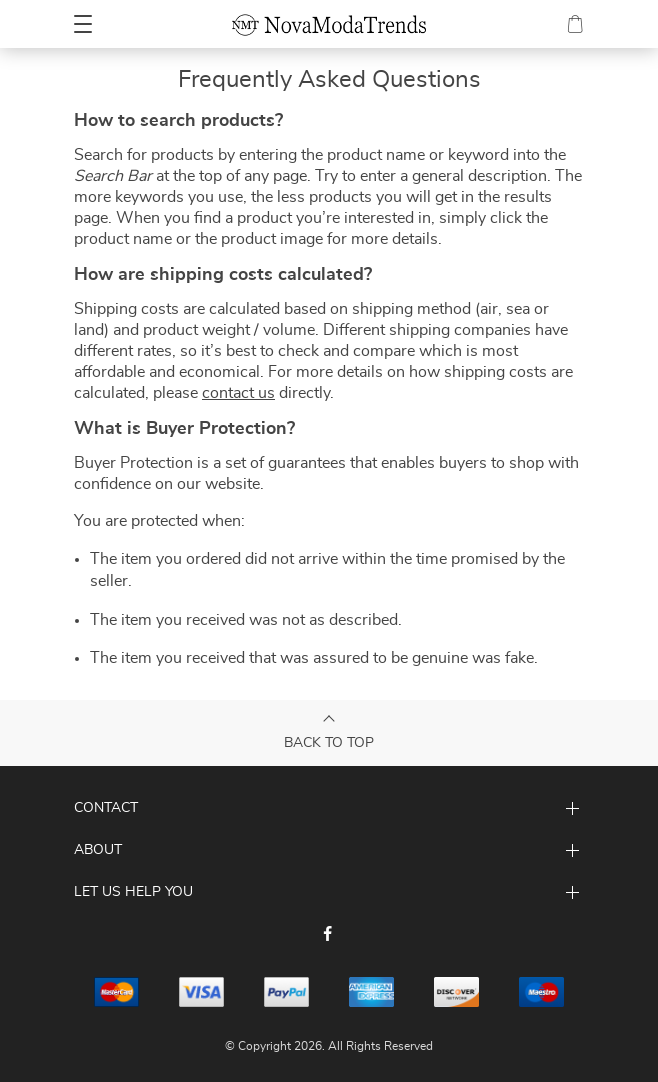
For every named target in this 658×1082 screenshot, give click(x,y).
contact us (238, 393)
